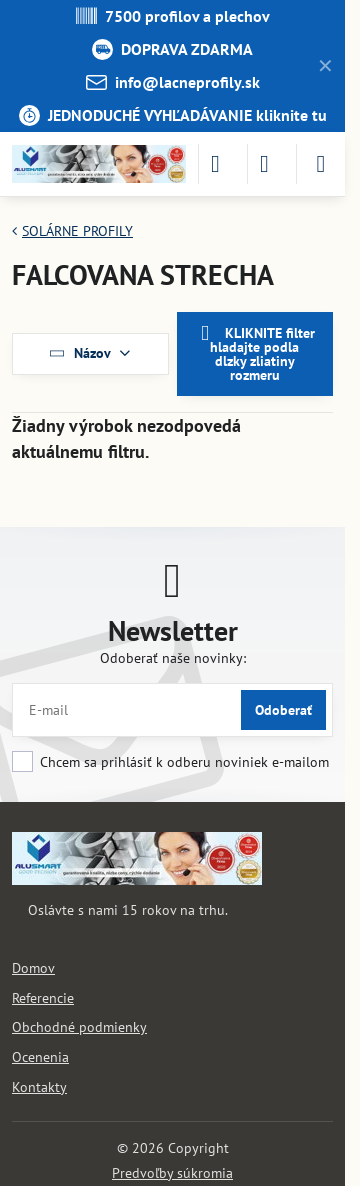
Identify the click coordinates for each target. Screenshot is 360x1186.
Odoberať (283, 710)
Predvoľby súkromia (172, 1173)
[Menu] (321, 164)
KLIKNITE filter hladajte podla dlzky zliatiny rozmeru (255, 353)
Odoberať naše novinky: (173, 658)
